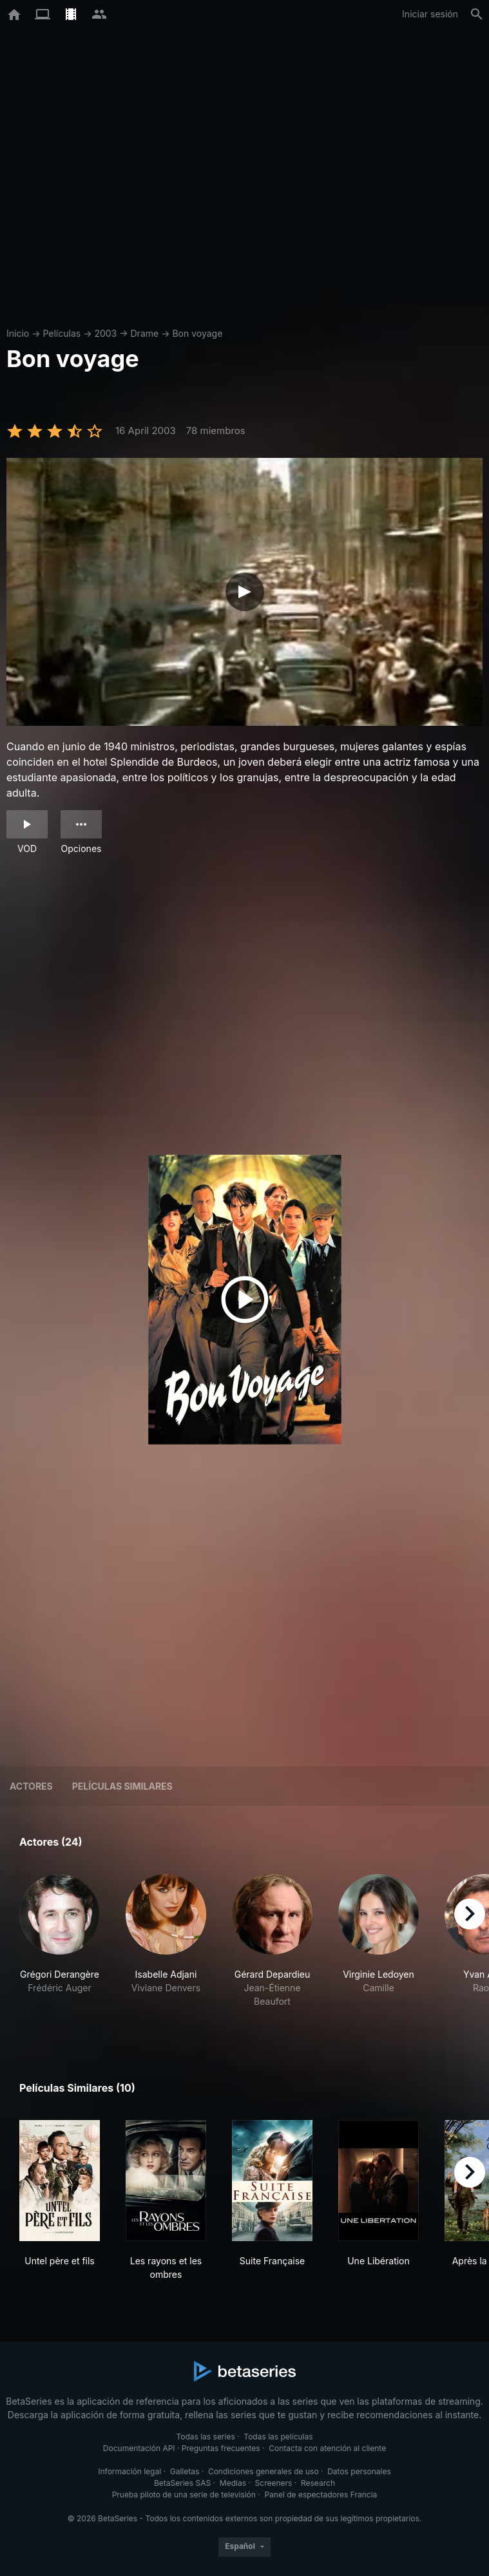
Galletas (185, 2471)
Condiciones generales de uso (263, 2471)
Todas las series (205, 2436)
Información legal (129, 2471)
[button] (59, 1948)
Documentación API (139, 2448)
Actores (31, 1786)
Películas (62, 333)
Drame (145, 333)
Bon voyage (197, 333)
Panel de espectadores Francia (320, 2494)
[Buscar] (477, 14)
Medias (233, 2483)
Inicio (17, 333)
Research (318, 2483)
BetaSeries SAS (182, 2483)
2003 (105, 333)
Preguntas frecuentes (221, 2448)
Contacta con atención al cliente (327, 2448)
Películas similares (122, 1786)
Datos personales (359, 2471)
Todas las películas (278, 2436)
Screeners (273, 2483)
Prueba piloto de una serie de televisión (184, 2494)
